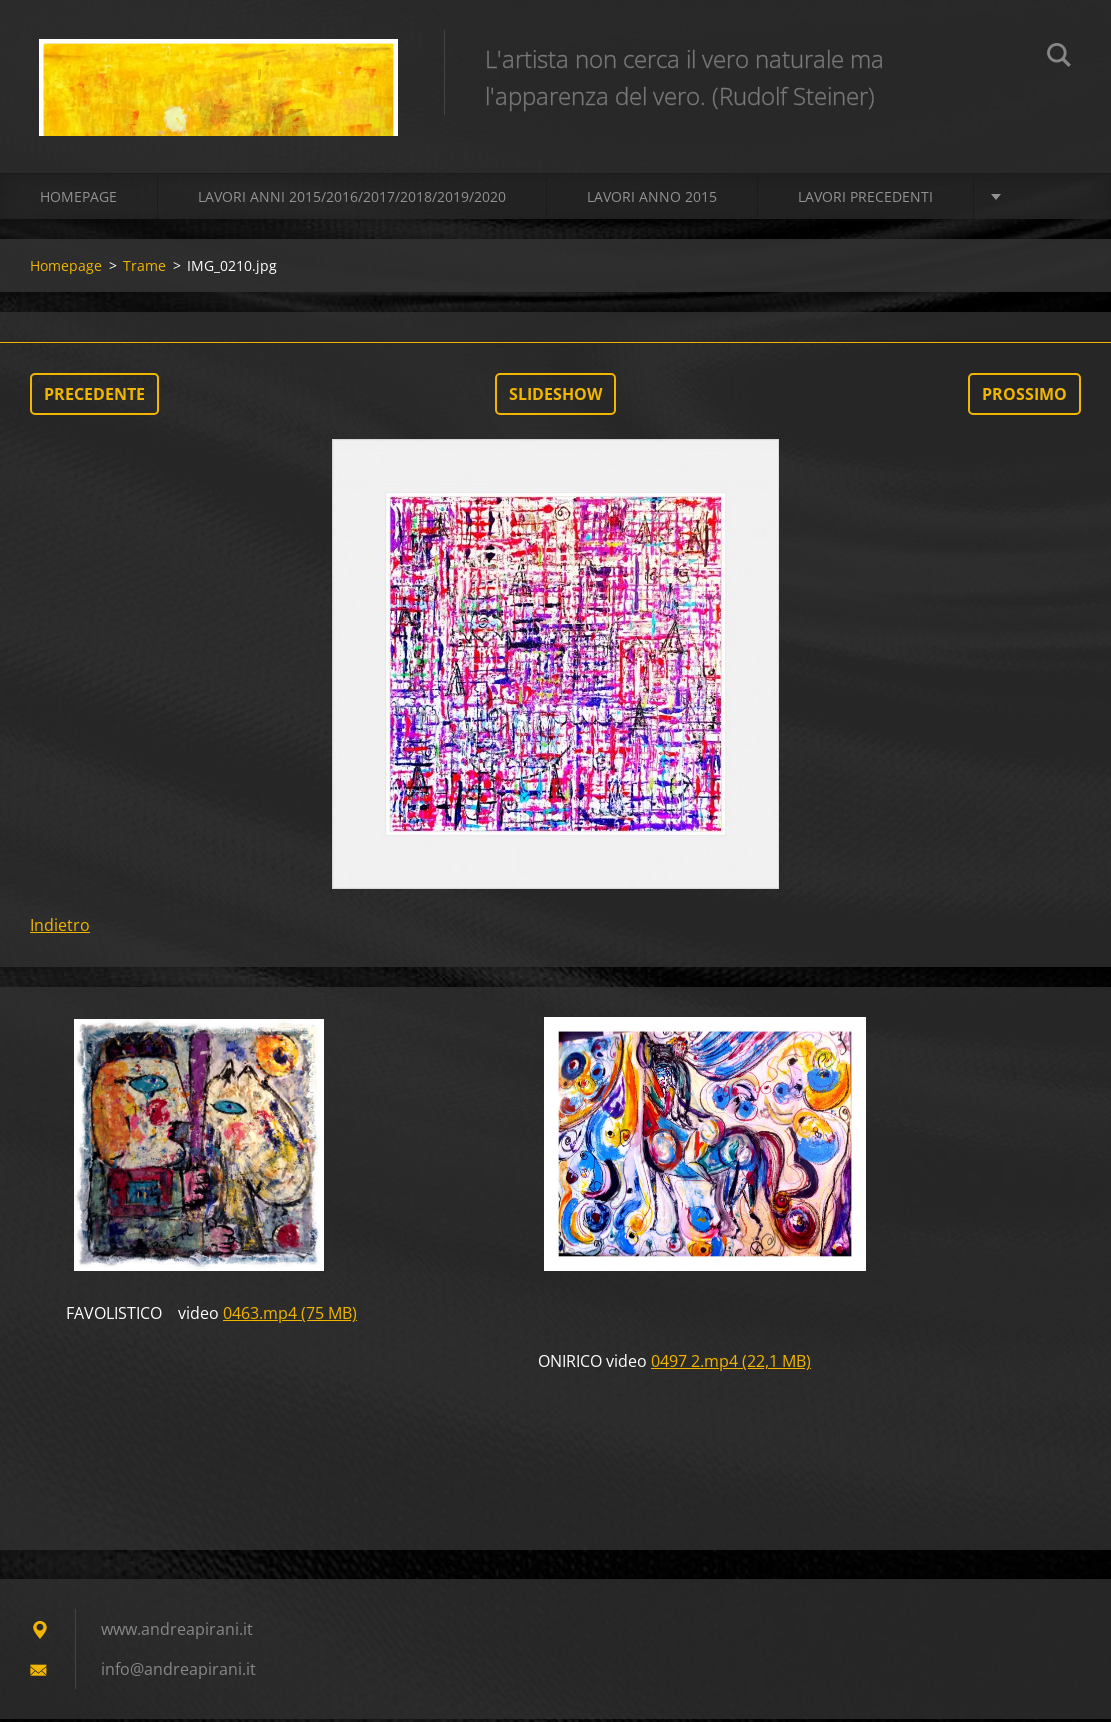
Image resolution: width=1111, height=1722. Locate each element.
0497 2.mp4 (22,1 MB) (731, 1364)
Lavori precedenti (865, 199)
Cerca (1059, 58)
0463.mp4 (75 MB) (290, 1316)
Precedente (94, 397)
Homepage (78, 199)
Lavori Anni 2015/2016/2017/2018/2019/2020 (352, 199)
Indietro (60, 928)
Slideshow (555, 397)
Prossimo (1024, 397)
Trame (144, 268)
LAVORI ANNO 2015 (652, 199)
